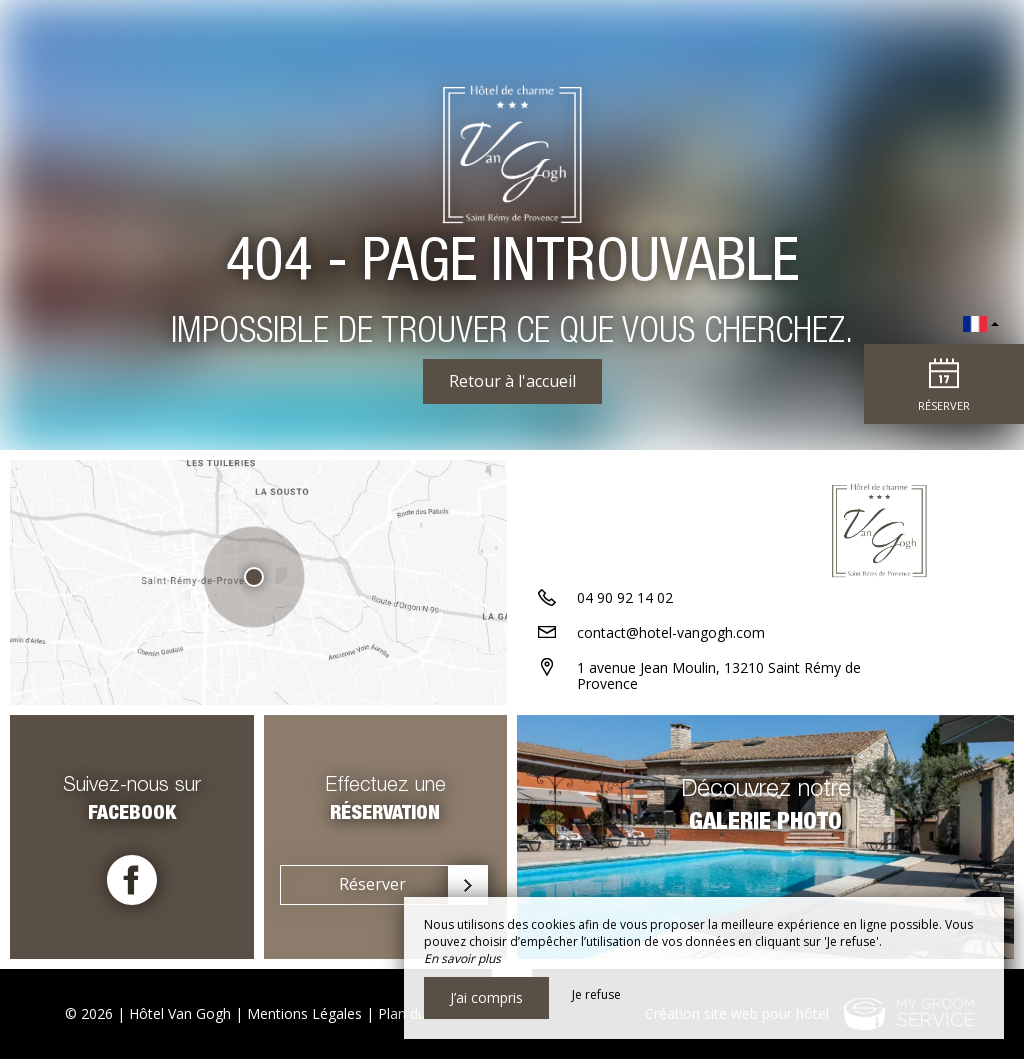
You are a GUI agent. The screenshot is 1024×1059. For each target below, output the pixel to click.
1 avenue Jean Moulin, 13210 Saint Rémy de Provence (719, 676)
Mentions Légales (304, 1013)
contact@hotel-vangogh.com (671, 632)
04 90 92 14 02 (625, 597)
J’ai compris (486, 997)
